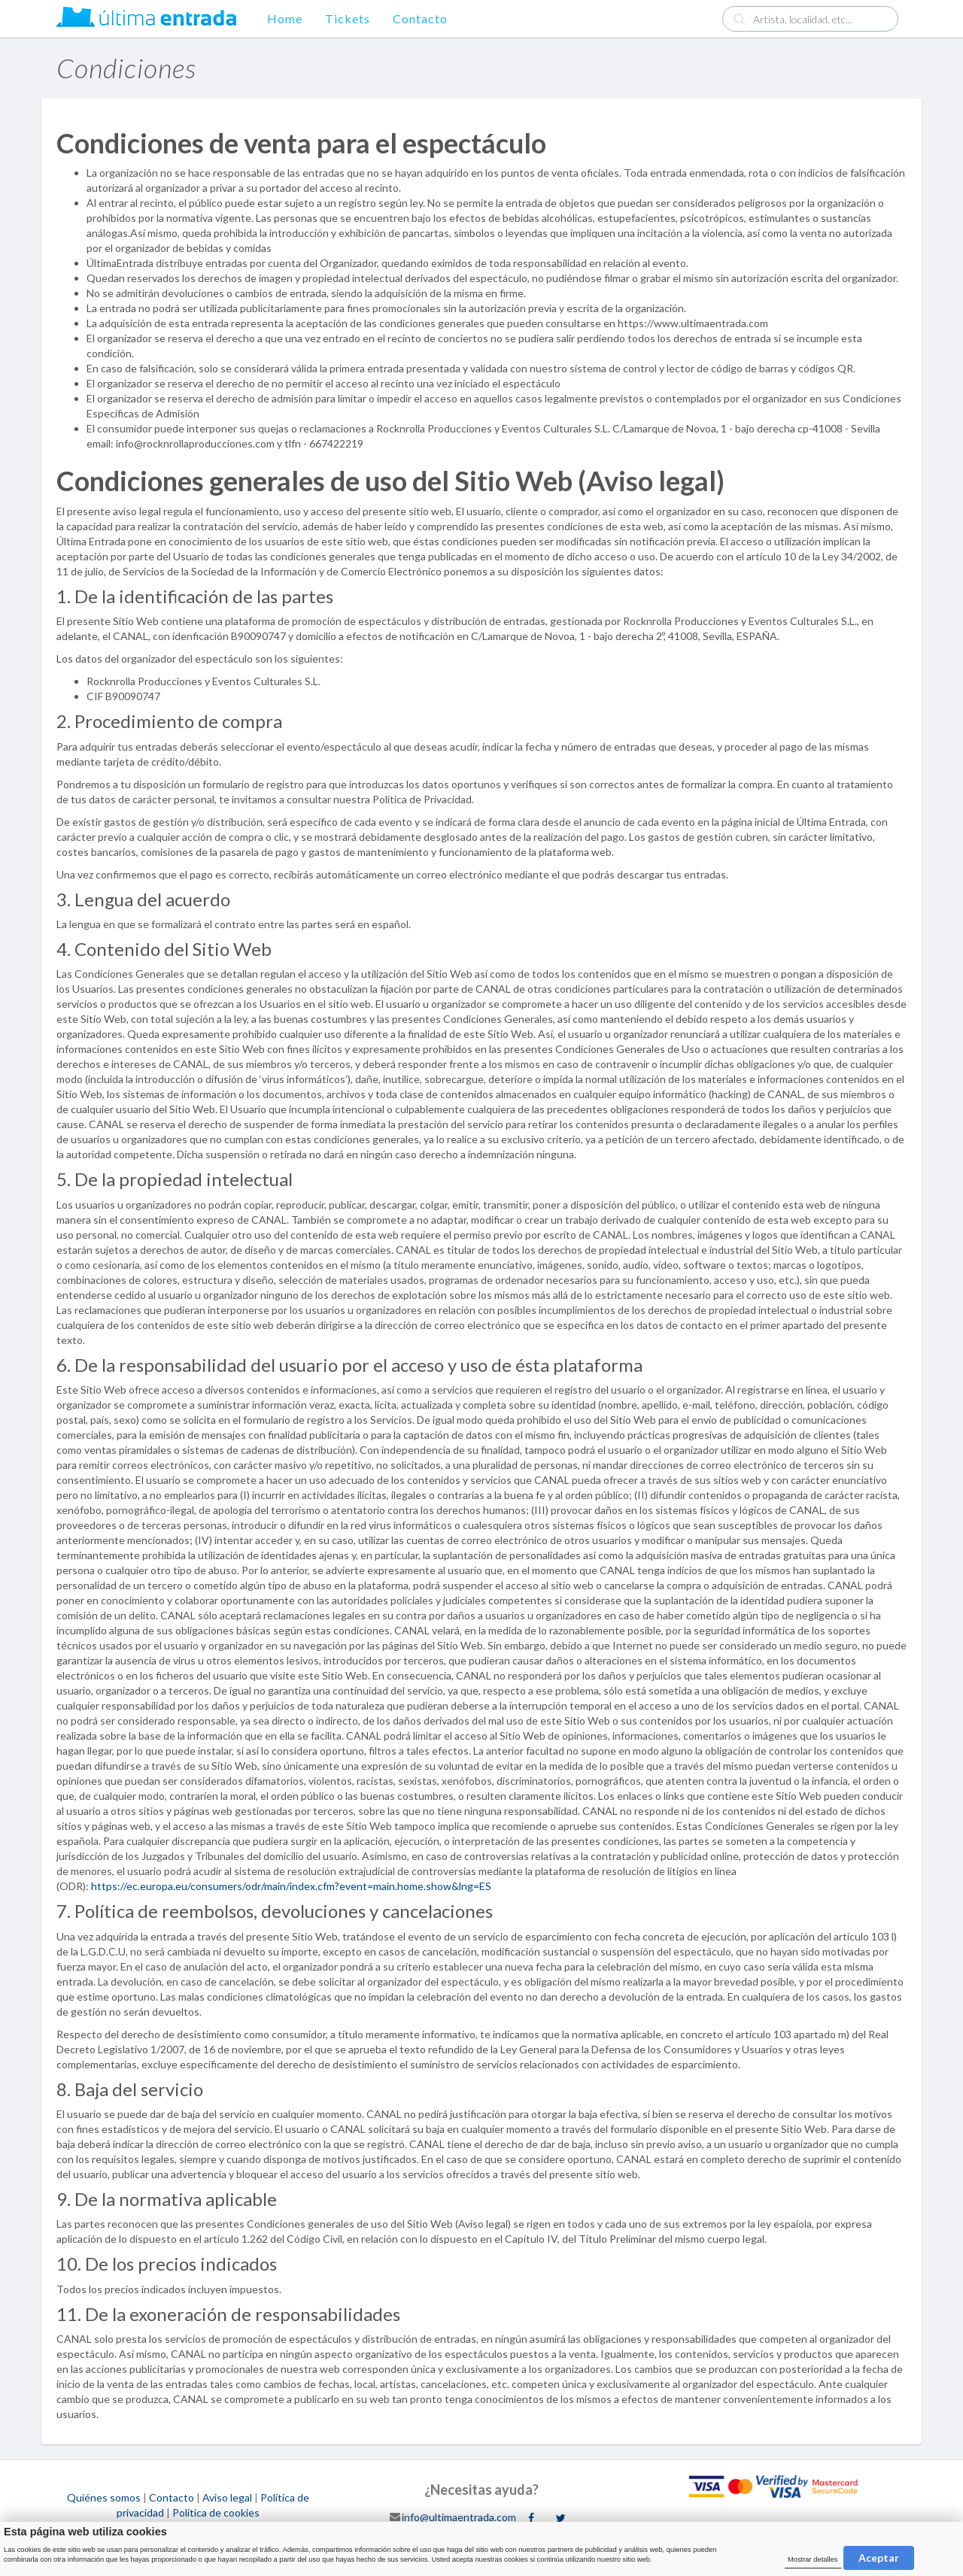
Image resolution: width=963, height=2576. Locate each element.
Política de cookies (216, 2512)
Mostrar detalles (813, 2559)
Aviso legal (227, 2497)
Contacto (420, 18)
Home (284, 18)
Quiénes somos (104, 2497)
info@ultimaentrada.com (459, 2516)
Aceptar (878, 2557)
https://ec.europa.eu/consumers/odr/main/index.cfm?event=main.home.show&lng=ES (291, 1886)
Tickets (347, 18)
